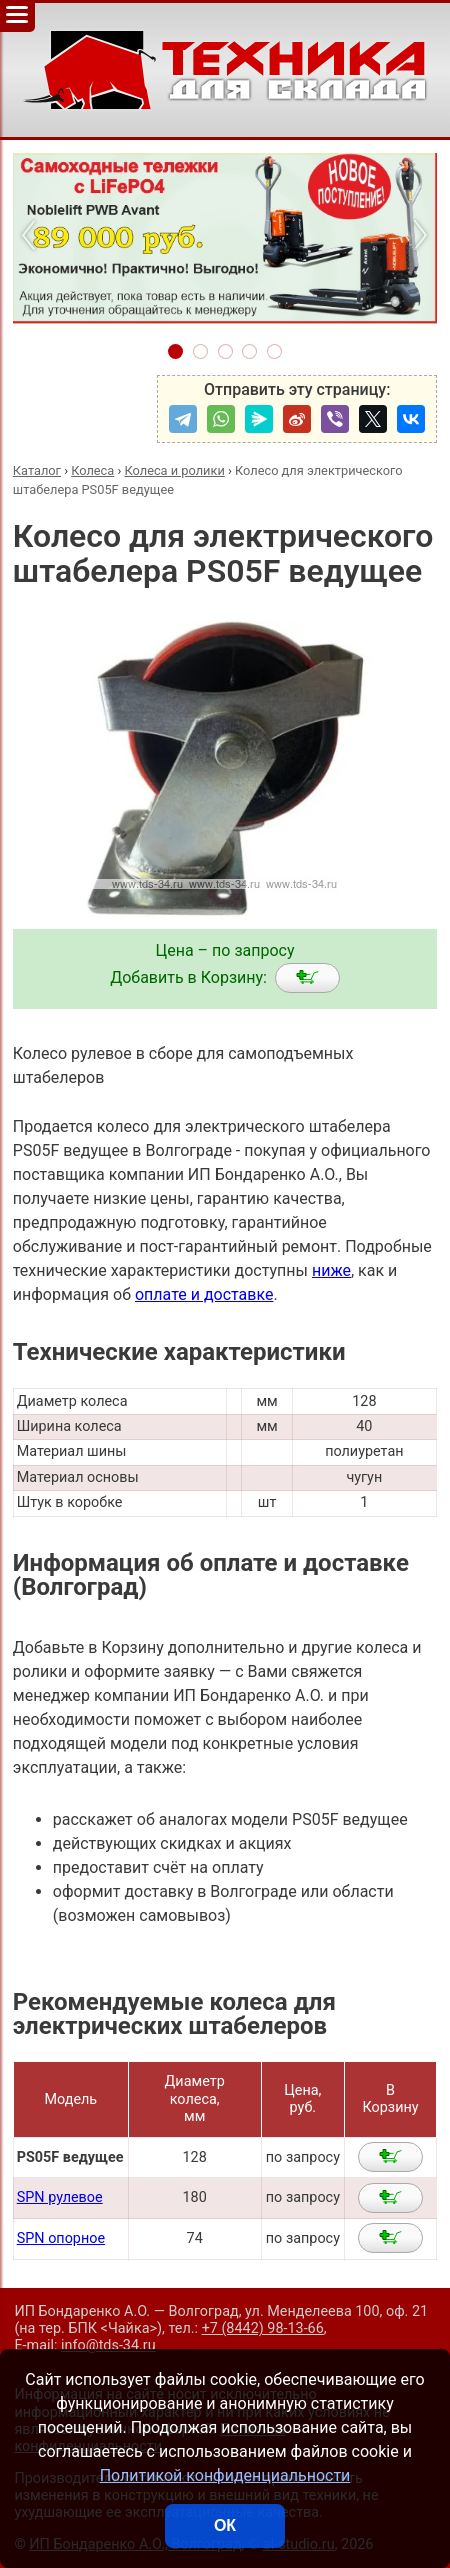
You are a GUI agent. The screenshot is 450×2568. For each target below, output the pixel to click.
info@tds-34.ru (108, 2345)
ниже (331, 1270)
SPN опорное (61, 2238)
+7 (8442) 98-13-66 (263, 2328)
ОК (225, 2525)
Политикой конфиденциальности (225, 2475)
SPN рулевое (60, 2197)
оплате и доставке (204, 1294)
